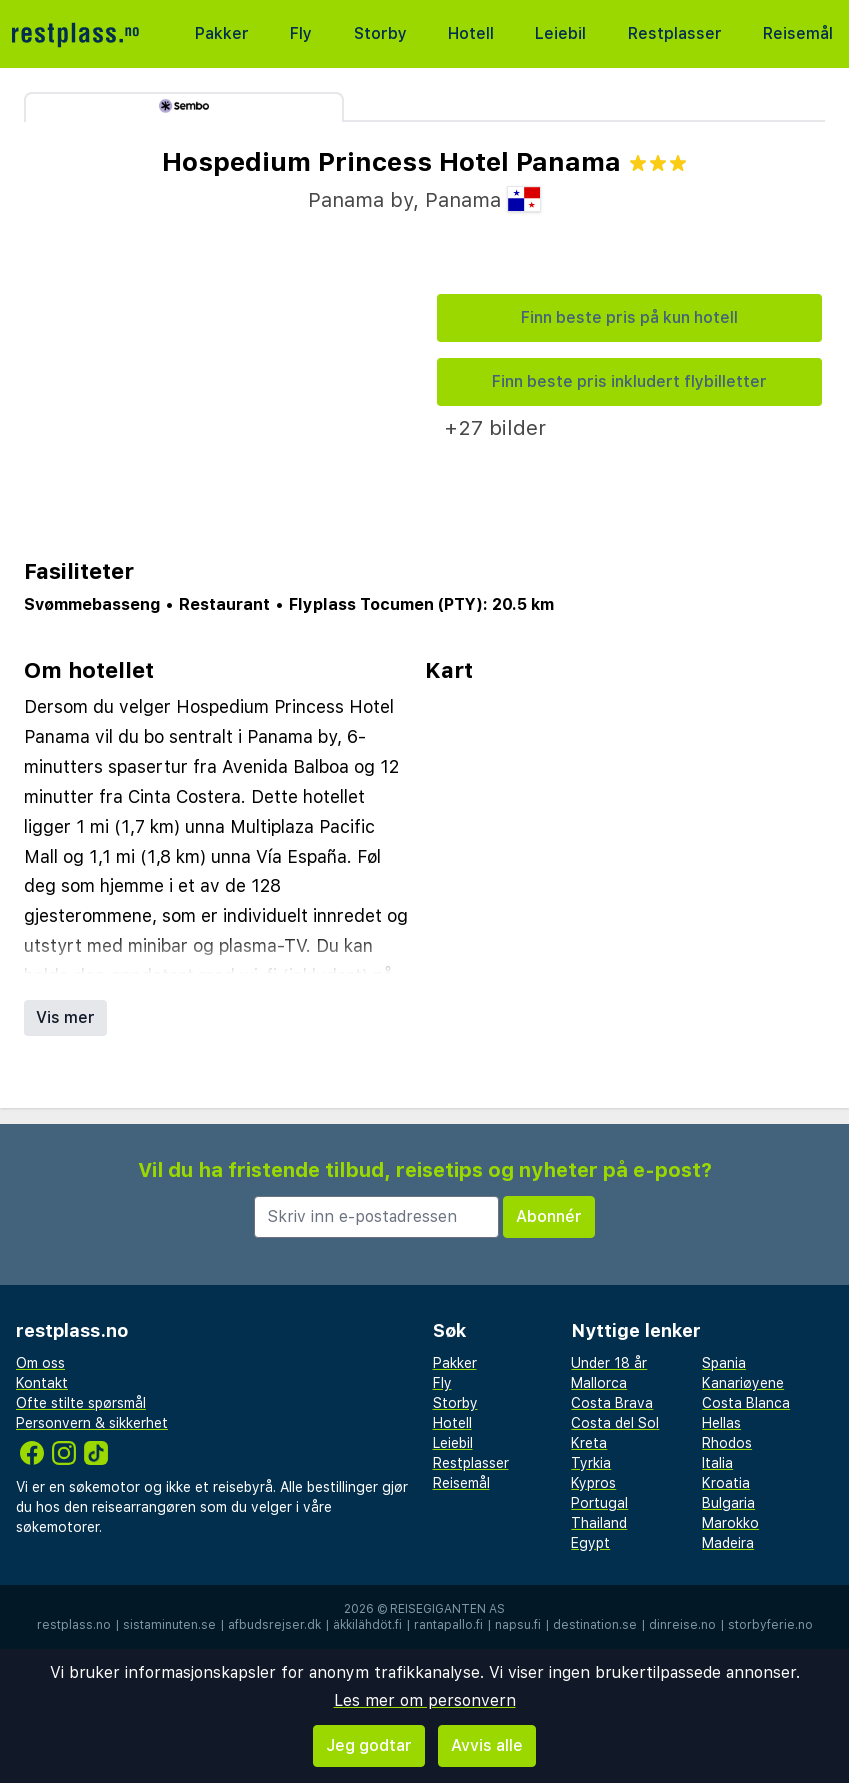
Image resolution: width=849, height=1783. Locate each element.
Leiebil (560, 33)
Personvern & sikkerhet (92, 1423)
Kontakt (42, 1383)
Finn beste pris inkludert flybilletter (629, 381)
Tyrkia (591, 1463)
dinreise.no (682, 1625)
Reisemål (798, 33)
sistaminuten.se (169, 1625)
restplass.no (74, 1625)
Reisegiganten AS (447, 1609)
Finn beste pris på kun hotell (629, 317)
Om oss (40, 1363)
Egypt (590, 1543)
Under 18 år (609, 1363)
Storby (380, 33)
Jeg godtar (369, 1745)
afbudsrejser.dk (274, 1625)
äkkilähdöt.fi (367, 1625)
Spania (724, 1363)
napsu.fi (518, 1625)
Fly (301, 33)
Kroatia (726, 1483)
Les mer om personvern (425, 1700)
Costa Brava (612, 1403)
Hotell (471, 33)
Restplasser (675, 33)
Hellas (721, 1423)
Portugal (599, 1503)
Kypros (593, 1483)
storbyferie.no (770, 1625)
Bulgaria (728, 1503)
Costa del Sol (615, 1423)
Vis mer (65, 1017)
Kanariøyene (743, 1383)
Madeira (728, 1543)
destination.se (595, 1625)
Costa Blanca (746, 1403)
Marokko (730, 1523)
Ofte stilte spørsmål (81, 1403)
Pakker (222, 33)
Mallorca (599, 1383)
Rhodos (727, 1443)
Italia (717, 1463)
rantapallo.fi (448, 1625)
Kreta (589, 1443)
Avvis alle (487, 1745)
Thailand (599, 1523)
